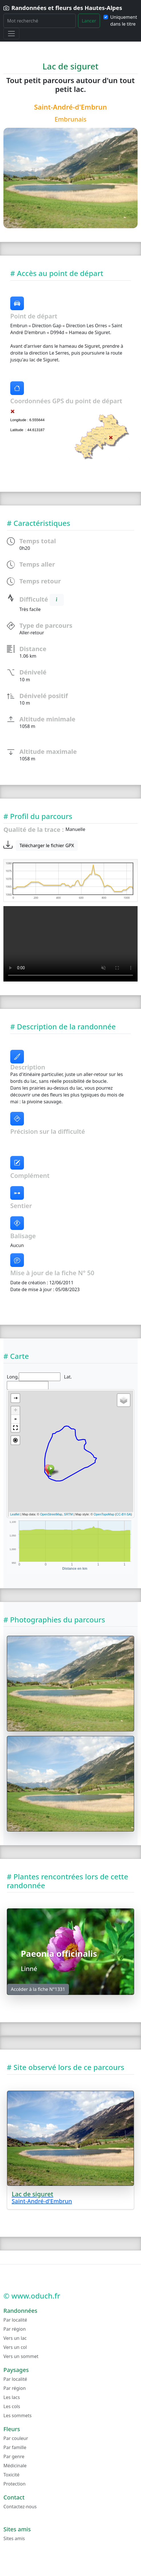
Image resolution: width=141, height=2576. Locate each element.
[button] (15, 1427)
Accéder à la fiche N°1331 (38, 1989)
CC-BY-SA (123, 1514)
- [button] (15, 1419)
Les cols (11, 2406)
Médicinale (14, 2465)
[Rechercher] (39, 21)
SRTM (68, 1514)
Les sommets (17, 2415)
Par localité (15, 2320)
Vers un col (15, 2347)
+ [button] (15, 1410)
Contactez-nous (20, 2506)
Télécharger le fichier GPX (46, 845)
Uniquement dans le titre (123, 20)
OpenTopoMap (104, 1514)
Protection (14, 2484)
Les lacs (11, 2397)
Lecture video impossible (70, 944)
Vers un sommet (20, 2356)
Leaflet (15, 1514)
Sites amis (14, 2538)
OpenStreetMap (51, 1514)
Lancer (89, 21)
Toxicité (11, 2475)
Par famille (14, 2447)
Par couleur (15, 2438)
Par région (14, 2329)
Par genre (13, 2456)
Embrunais (70, 119)
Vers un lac (14, 2338)
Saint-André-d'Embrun (70, 107)
